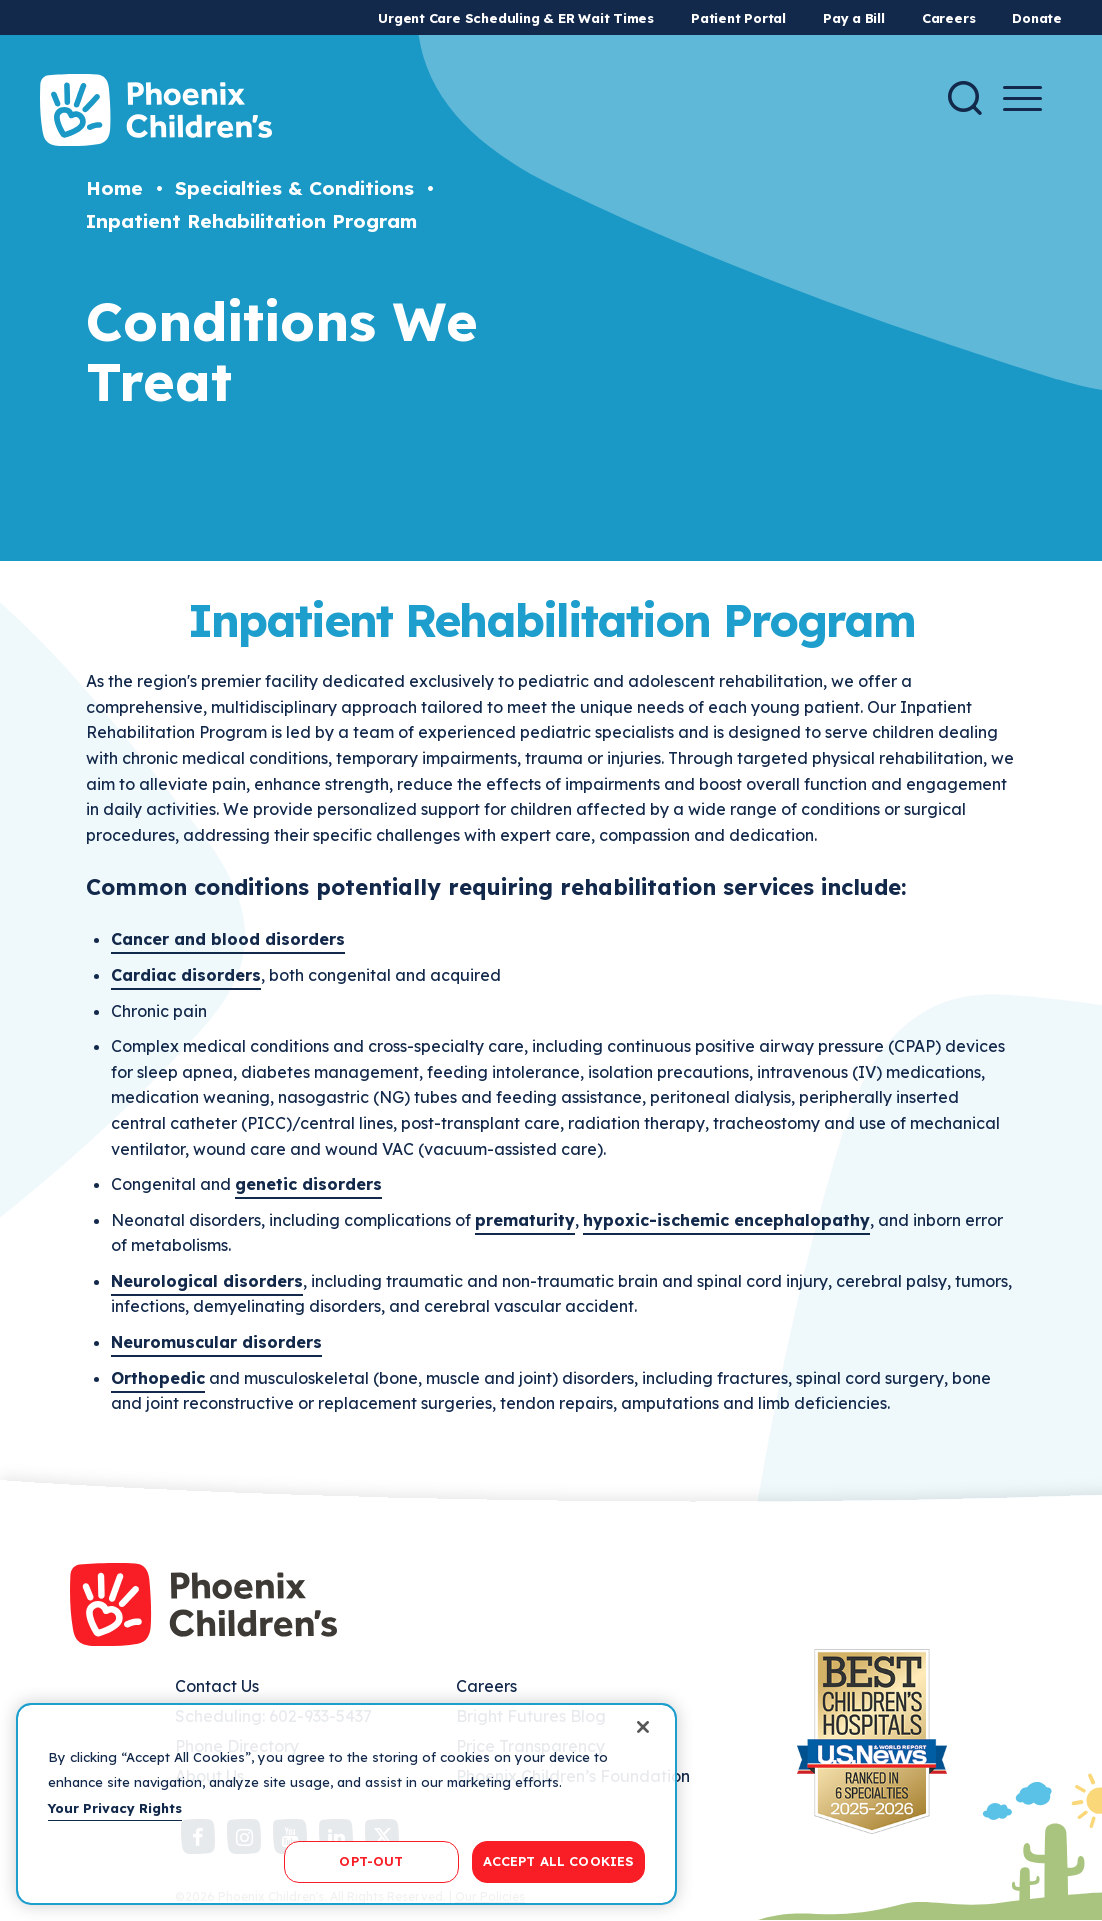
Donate (1037, 18)
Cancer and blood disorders (228, 939)
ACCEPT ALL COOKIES (558, 1861)
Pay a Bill (854, 18)
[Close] (643, 1727)
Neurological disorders (207, 1281)
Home (114, 188)
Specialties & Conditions (294, 188)
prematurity (525, 1220)
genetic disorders (308, 1184)
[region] (346, 1804)
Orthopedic (158, 1378)
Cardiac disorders (186, 975)
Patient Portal (738, 18)
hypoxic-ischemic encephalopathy (726, 1220)
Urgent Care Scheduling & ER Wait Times (516, 18)
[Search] (965, 98)
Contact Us (217, 1686)
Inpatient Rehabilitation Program (251, 221)
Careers (948, 18)
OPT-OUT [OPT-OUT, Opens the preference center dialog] (371, 1861)
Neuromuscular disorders (216, 1342)
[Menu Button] (1022, 98)
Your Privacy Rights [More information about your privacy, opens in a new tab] (115, 1808)
